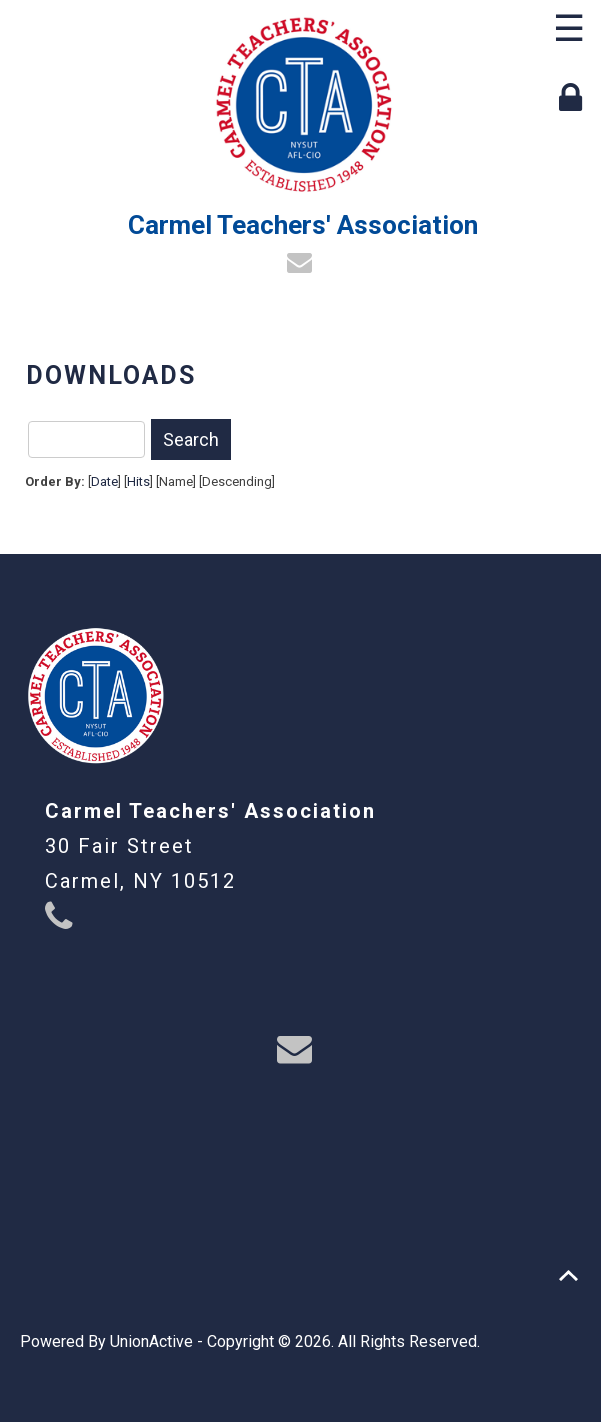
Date (104, 481)
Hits (138, 481)
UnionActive (151, 1341)
